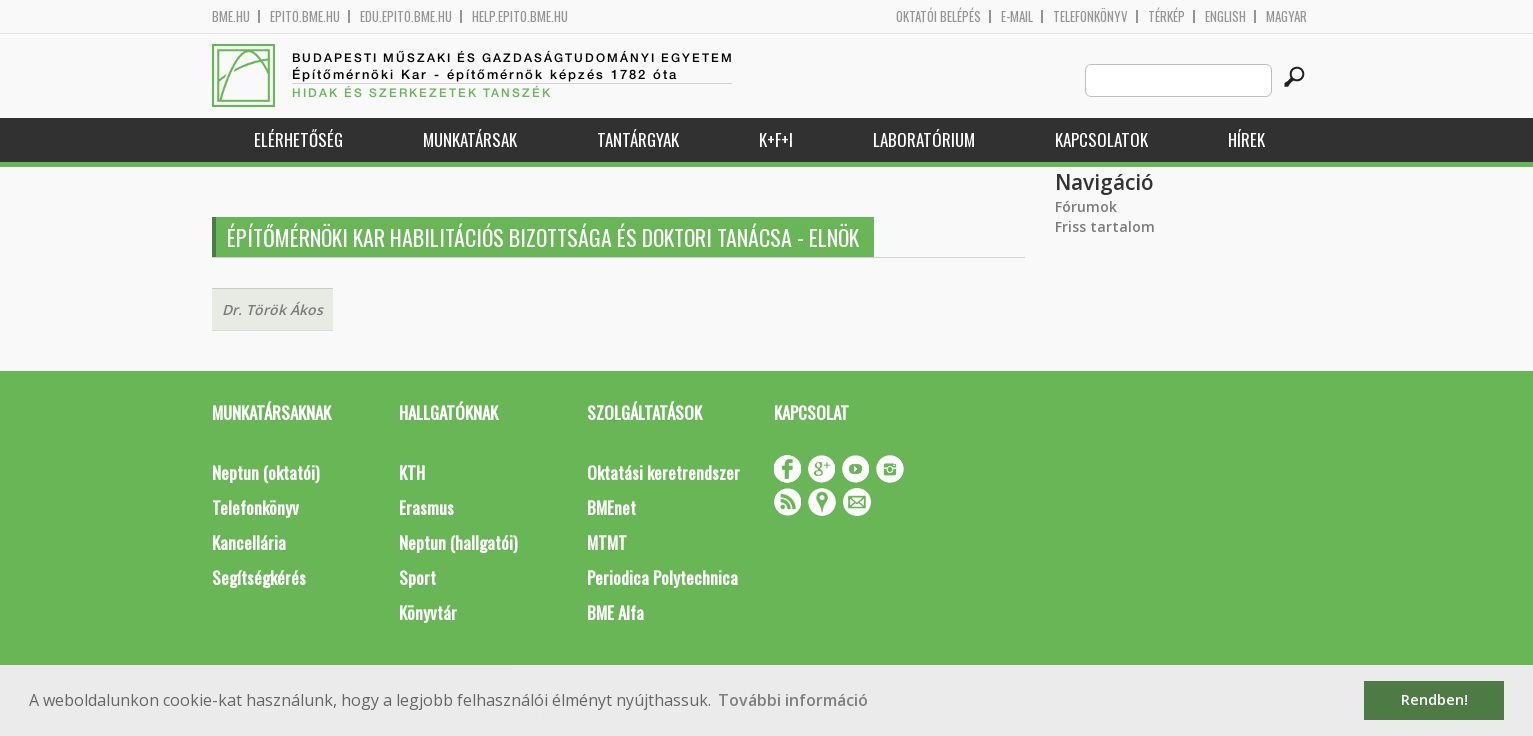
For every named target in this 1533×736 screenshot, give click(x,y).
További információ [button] (793, 700)
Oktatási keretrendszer (663, 472)
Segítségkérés (259, 577)
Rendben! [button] (1434, 699)
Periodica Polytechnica (662, 577)
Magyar (1286, 16)
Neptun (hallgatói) (458, 542)
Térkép (1166, 16)
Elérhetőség (298, 139)
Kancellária (249, 542)
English (1225, 16)
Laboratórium (924, 139)
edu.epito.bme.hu (406, 16)
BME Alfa (615, 612)
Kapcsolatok (1101, 139)
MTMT (607, 542)
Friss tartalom (1105, 226)
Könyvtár (428, 612)
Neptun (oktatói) (265, 472)
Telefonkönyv (1090, 16)
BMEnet (611, 507)
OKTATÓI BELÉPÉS (938, 16)
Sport (417, 577)
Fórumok (1086, 206)
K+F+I (776, 139)
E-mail (1017, 16)
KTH (412, 472)
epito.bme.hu (305, 16)
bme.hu (231, 16)
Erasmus (426, 507)
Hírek (1246, 139)
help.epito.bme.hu (520, 16)
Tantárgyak (638, 139)
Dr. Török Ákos (272, 309)
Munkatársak (470, 139)
